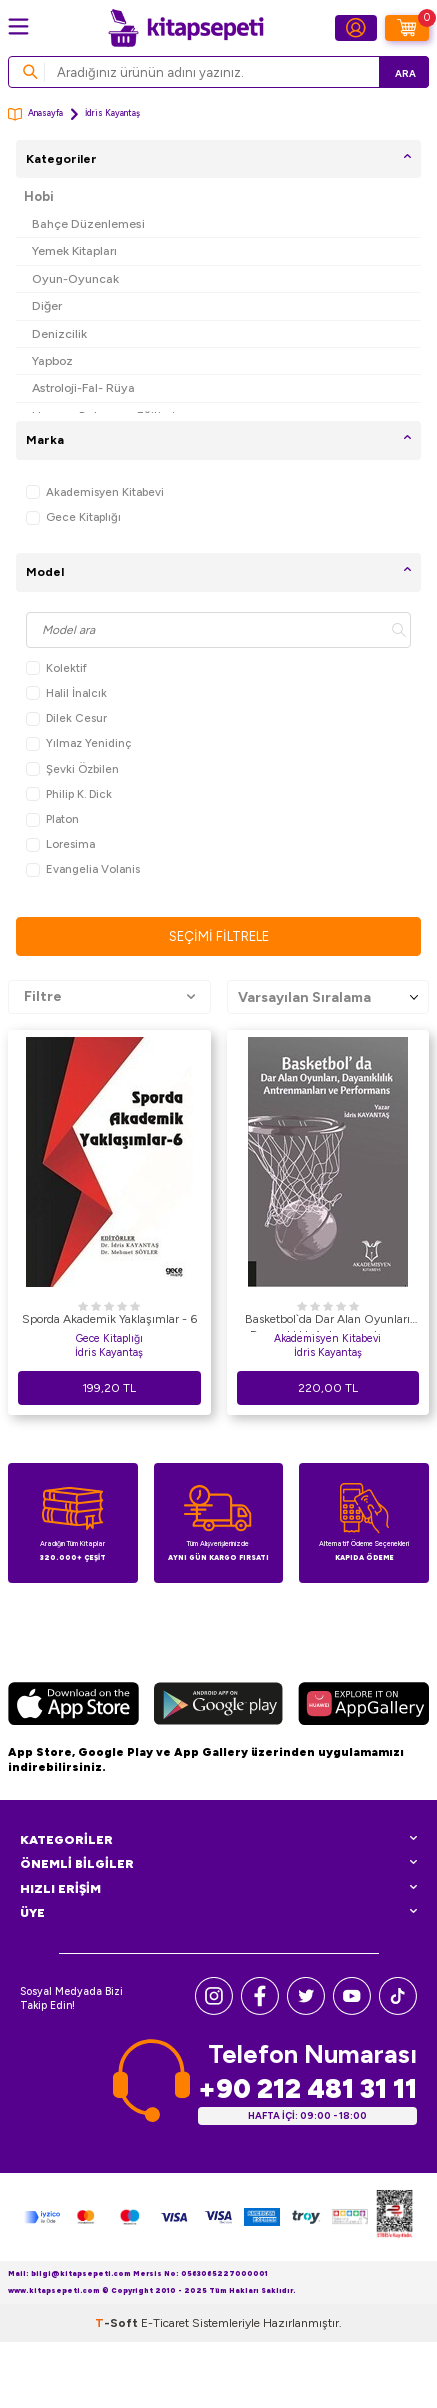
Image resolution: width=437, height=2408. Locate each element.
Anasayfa (35, 114)
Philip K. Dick (69, 794)
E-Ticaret (165, 2323)
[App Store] (73, 1706)
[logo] (186, 28)
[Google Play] (218, 1706)
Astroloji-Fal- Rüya (83, 387)
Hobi (39, 196)
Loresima (60, 844)
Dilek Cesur (66, 718)
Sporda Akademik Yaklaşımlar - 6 (109, 1319)
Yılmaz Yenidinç (78, 743)
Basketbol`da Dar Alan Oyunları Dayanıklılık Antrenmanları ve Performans (327, 1322)
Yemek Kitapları (74, 250)
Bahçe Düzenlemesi (88, 223)
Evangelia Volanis (83, 869)
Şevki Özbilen (72, 769)
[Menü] (18, 26)
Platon (52, 819)
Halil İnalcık (66, 693)
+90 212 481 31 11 (307, 2088)
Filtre (109, 997)
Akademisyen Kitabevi (95, 492)
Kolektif (56, 668)
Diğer (47, 305)
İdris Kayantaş (109, 1352)
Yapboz (52, 360)
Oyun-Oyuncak (75, 278)
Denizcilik (59, 333)
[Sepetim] (407, 28)
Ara (405, 73)
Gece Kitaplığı (73, 517)
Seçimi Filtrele (219, 936)
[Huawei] (363, 1706)
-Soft (118, 2323)
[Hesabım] (356, 28)
